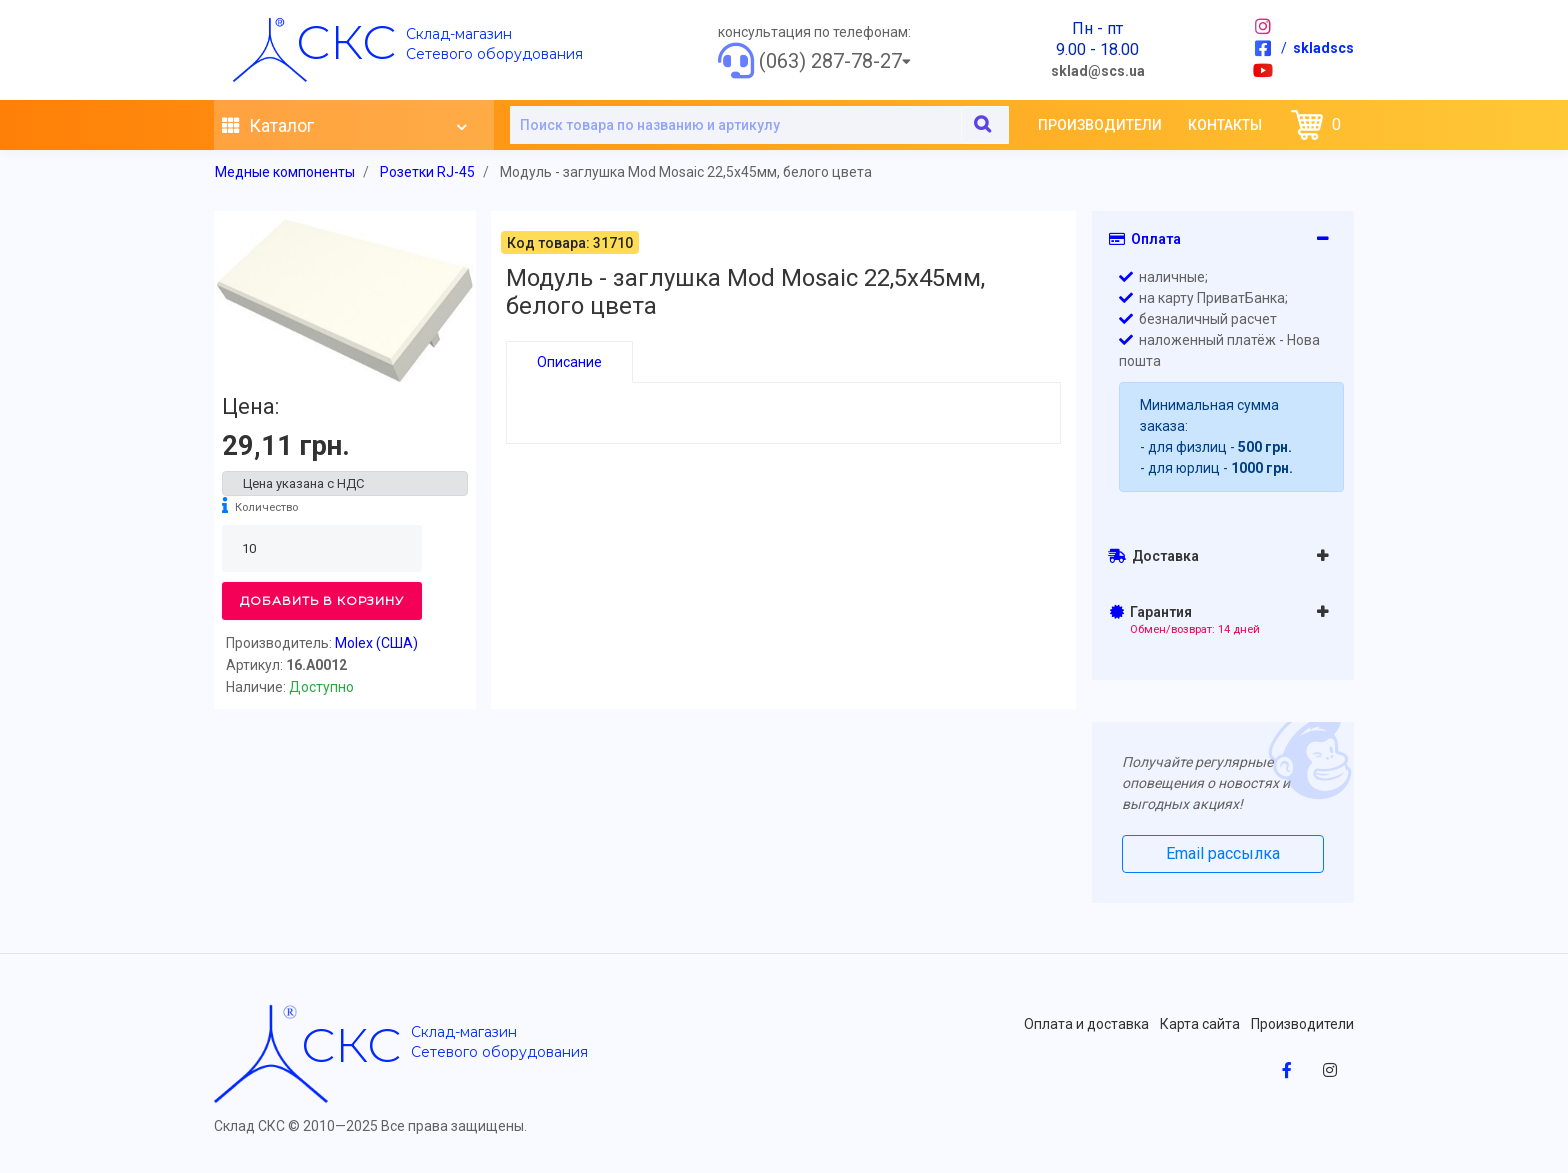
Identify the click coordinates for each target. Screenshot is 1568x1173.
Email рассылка (1223, 853)
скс (346, 42)
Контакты (1225, 125)
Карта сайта (1200, 1024)
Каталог (344, 126)
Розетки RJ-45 (427, 172)
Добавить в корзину (322, 600)
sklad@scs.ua (1098, 71)
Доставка (1153, 556)
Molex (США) (376, 643)
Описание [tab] (569, 362)
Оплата (1145, 239)
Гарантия (1185, 620)
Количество (266, 507)
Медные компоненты (285, 172)
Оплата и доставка (1086, 1024)
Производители (1100, 125)
